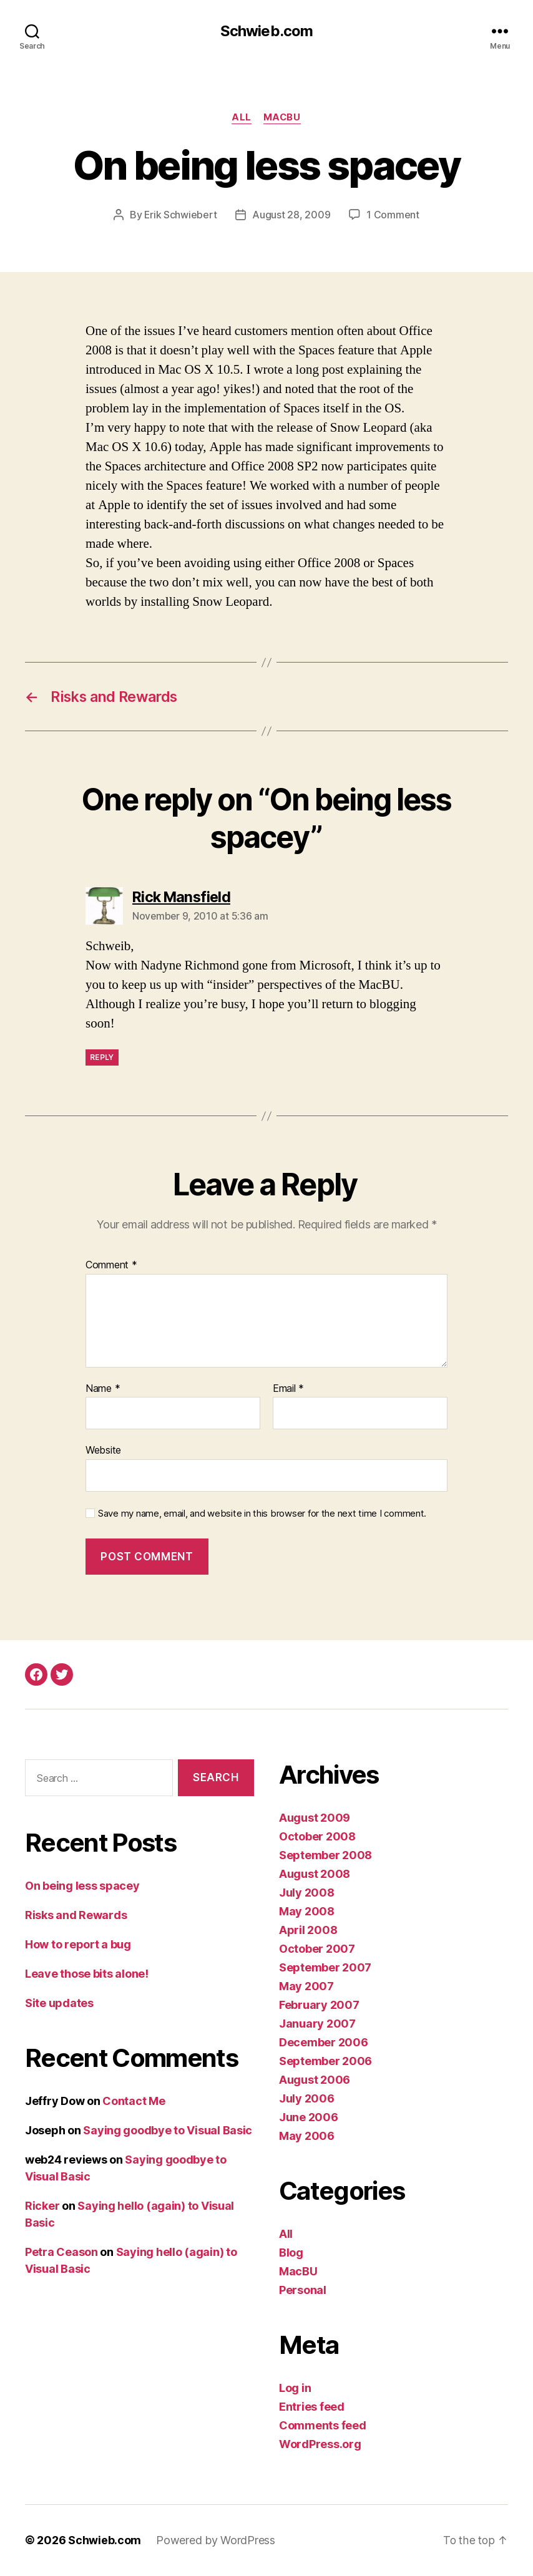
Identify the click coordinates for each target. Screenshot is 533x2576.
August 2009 (314, 1818)
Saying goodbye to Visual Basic (167, 2130)
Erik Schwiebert (180, 215)
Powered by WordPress (215, 2540)
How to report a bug (78, 1944)
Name (103, 1388)
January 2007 (317, 2024)
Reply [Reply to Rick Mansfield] (102, 1057)
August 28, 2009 (292, 215)
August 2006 (314, 2080)
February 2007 (319, 2005)
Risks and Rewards (76, 1915)
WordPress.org (320, 2444)
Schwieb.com (266, 31)
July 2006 (307, 2099)
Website (103, 1450)
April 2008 (308, 1930)
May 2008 (307, 1911)
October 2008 (317, 1837)
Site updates (59, 2003)
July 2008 (307, 1893)
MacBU (282, 118)
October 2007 (317, 1949)
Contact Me (133, 2100)
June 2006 (308, 2117)
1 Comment (393, 215)
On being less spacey (82, 1885)
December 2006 (323, 2042)
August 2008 (314, 1874)
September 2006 (325, 2061)
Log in (295, 2388)
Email (288, 1388)
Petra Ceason (61, 2251)
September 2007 (325, 1968)
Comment (111, 1265)
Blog (291, 2253)
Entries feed (312, 2407)
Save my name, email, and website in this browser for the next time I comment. (262, 1513)
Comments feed (322, 2426)
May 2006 (307, 2136)
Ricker (42, 2205)
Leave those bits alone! (87, 1973)
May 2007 (306, 1986)
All (242, 118)
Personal (302, 2290)
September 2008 (325, 1855)
